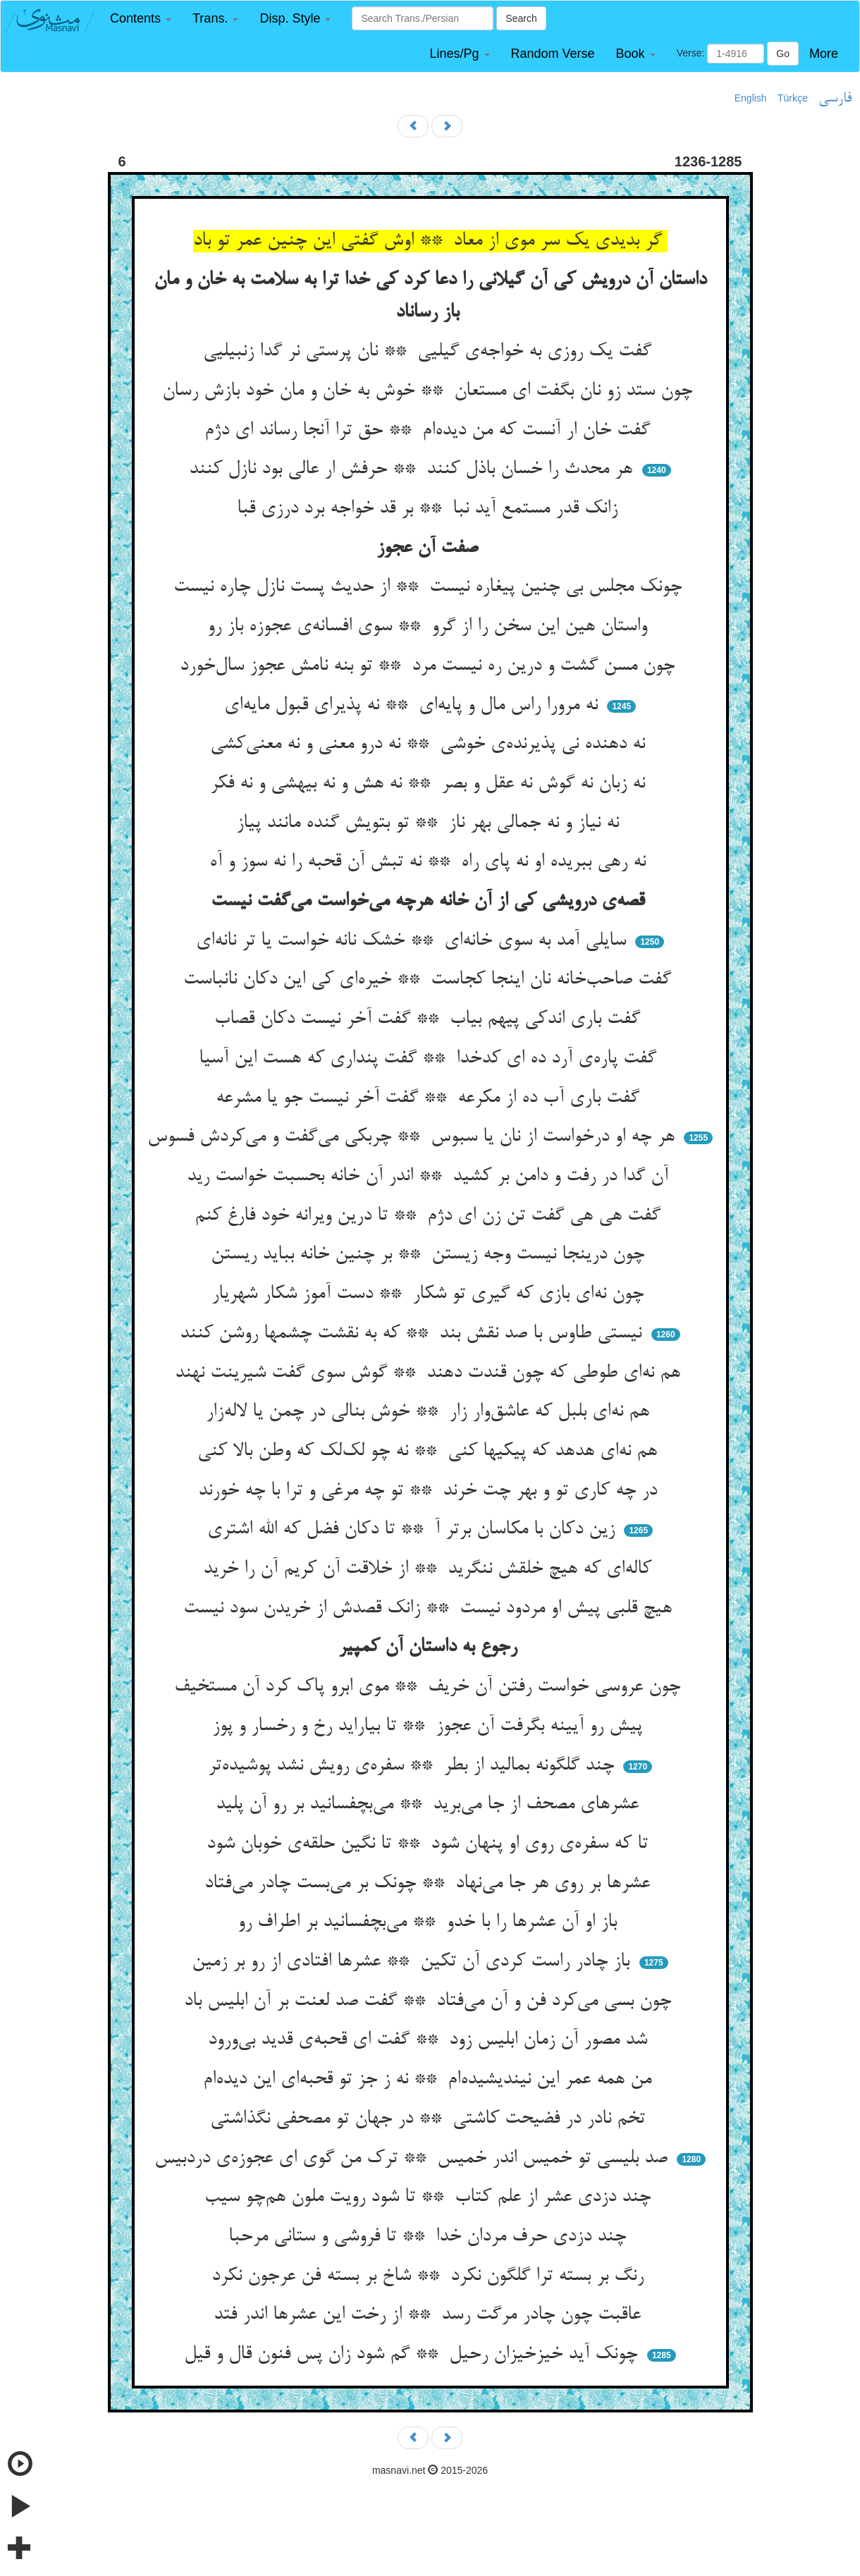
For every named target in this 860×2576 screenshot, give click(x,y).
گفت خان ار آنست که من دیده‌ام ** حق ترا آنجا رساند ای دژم (430, 430)
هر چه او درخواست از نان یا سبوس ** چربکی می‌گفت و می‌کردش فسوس (413, 1137)
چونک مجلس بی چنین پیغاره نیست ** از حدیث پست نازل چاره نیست (430, 587)
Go (783, 53)
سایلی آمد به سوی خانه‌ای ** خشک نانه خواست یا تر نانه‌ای (414, 941)
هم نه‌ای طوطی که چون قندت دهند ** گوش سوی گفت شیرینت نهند (430, 1373)
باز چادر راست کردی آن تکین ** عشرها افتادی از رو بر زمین (413, 1962)
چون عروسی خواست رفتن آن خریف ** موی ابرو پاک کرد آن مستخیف (430, 1687)
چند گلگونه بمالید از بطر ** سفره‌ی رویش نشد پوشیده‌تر (414, 1766)
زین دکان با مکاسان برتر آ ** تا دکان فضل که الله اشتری (413, 1530)
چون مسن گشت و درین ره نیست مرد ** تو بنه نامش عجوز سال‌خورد (430, 666)
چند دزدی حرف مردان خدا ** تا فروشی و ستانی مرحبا (430, 2237)
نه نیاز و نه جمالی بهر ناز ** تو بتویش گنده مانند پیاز (430, 823)
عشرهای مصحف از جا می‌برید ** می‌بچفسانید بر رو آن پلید (430, 1804)
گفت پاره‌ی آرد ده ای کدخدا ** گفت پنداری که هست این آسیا (430, 1059)
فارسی (835, 98)
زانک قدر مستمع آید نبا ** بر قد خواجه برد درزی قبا (430, 509)
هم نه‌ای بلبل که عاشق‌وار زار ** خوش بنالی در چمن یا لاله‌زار (430, 1412)
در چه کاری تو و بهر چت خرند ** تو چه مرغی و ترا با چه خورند (430, 1491)
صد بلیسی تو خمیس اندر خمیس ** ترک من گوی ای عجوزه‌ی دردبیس (413, 2158)
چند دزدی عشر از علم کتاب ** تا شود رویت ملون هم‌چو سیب (430, 2197)
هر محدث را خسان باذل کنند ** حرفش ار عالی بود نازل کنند (413, 469)
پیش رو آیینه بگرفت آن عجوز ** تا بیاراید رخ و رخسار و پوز (430, 1726)
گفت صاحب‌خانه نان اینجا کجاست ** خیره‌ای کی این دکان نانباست (430, 980)
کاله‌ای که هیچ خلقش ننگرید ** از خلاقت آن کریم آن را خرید (430, 1569)
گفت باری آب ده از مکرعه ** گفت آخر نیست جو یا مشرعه (430, 1098)
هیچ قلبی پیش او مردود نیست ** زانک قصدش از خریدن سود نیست (430, 1608)
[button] (140, 19)
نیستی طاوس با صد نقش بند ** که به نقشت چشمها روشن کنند (413, 1334)
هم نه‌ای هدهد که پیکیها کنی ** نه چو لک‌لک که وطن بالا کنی (430, 1451)
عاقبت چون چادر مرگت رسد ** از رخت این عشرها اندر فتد (430, 2315)
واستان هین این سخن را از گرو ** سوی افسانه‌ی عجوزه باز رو (430, 626)
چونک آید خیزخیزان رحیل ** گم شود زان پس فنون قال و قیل (413, 2354)
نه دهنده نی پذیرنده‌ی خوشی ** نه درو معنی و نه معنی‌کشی (430, 744)
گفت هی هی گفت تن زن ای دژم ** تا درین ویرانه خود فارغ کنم (430, 1216)
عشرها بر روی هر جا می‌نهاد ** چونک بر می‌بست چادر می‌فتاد (430, 1883)
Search (520, 18)
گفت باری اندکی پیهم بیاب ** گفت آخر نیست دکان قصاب (430, 1019)
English (751, 98)
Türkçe (793, 98)
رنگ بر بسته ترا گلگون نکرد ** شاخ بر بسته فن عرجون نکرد (430, 2276)
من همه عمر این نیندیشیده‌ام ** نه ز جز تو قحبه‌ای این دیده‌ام (430, 2079)
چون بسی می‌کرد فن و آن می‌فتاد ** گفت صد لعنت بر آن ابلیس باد (430, 2001)
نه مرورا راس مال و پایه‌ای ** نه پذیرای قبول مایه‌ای (413, 705)
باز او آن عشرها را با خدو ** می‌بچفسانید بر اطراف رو (430, 1922)
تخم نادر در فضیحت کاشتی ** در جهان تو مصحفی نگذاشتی (430, 2119)
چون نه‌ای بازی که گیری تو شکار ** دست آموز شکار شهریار (430, 1294)
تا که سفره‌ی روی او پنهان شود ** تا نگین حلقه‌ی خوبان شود (430, 1844)
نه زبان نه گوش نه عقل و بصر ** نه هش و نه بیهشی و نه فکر (430, 784)
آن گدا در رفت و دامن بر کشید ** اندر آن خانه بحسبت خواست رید (430, 1176)
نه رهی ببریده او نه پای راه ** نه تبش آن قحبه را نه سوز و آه (430, 862)
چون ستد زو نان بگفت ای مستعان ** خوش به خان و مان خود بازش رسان (430, 391)
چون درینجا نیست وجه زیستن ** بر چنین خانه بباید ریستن (430, 1255)
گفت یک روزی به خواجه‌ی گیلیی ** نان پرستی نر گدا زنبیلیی (430, 352)
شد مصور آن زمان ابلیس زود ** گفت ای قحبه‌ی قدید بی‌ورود (430, 2040)
